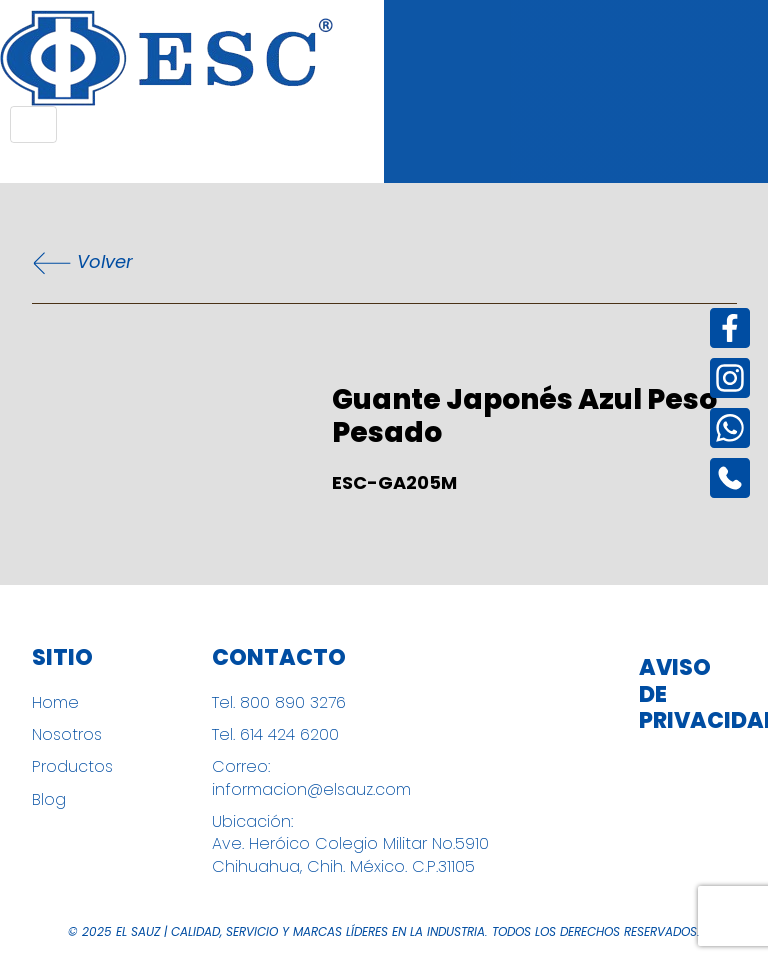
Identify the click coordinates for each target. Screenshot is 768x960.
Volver (82, 263)
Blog (49, 800)
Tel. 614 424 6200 (275, 735)
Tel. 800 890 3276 (279, 703)
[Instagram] (730, 378)
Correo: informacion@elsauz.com (311, 778)
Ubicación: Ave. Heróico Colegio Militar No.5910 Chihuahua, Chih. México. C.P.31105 (350, 844)
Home (55, 703)
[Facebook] (730, 328)
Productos (72, 767)
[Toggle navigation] (33, 124)
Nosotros (67, 735)
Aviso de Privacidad (684, 694)
